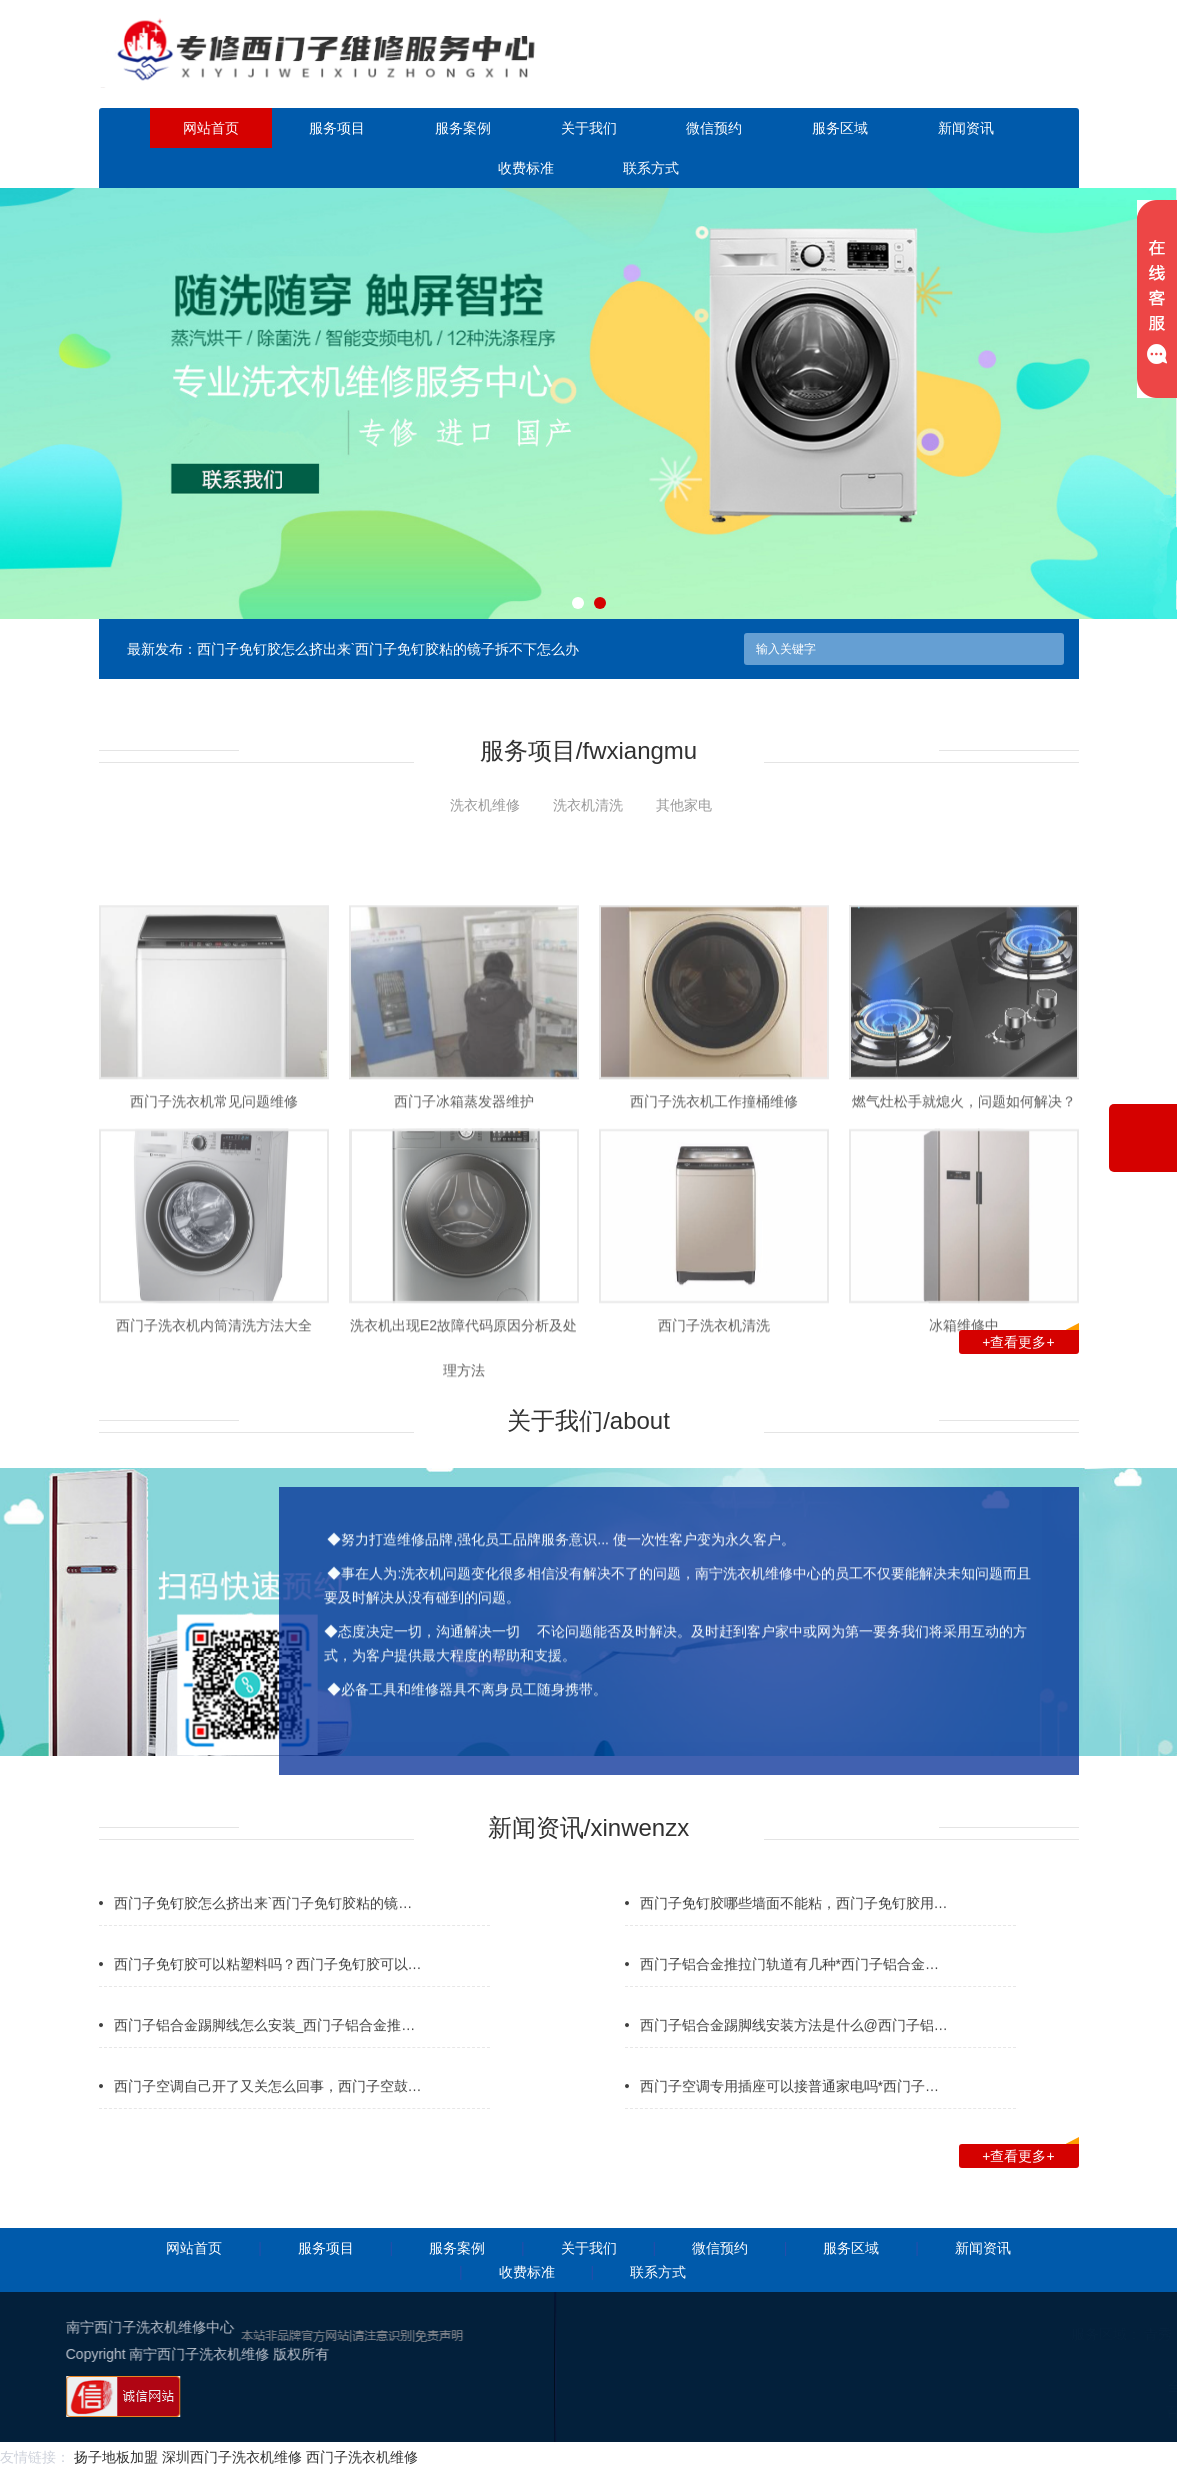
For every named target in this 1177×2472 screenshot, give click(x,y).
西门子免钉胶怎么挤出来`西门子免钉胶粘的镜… (263, 1940)
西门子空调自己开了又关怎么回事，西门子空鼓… (268, 2123)
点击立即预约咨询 (963, 67)
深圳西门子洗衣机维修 (232, 2457)
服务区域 (840, 128)
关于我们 (589, 128)
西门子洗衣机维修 (362, 2457)
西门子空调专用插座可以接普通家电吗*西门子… (789, 2123)
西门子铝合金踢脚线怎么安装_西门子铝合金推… (265, 2062)
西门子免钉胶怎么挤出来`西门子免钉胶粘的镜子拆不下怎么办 (388, 649)
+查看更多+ (1030, 1340)
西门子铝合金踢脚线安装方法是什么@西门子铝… (794, 2062)
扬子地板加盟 (116, 2457)
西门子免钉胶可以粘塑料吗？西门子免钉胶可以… (268, 2001)
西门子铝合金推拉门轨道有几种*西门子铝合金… (789, 2001)
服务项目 (337, 128)
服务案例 (463, 128)
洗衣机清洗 (588, 805)
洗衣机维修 (485, 805)
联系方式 (651, 168)
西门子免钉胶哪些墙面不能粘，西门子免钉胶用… (794, 1940)
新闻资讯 (966, 128)
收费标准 (526, 168)
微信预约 (714, 128)
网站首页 (211, 128)
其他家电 (684, 805)
